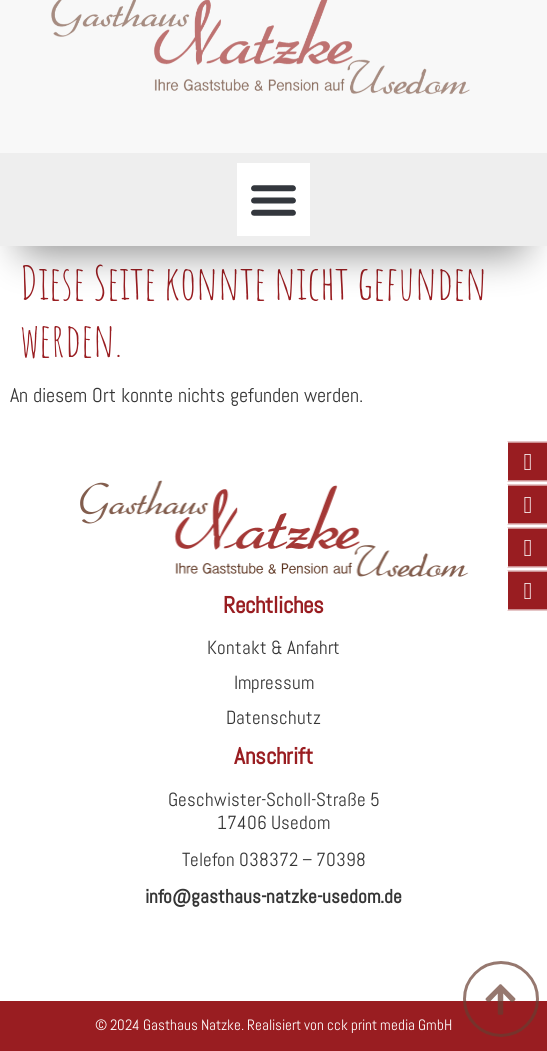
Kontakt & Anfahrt (273, 647)
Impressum (274, 682)
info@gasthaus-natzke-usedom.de (273, 896)
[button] (274, 200)
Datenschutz (273, 717)
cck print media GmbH (389, 1024)
